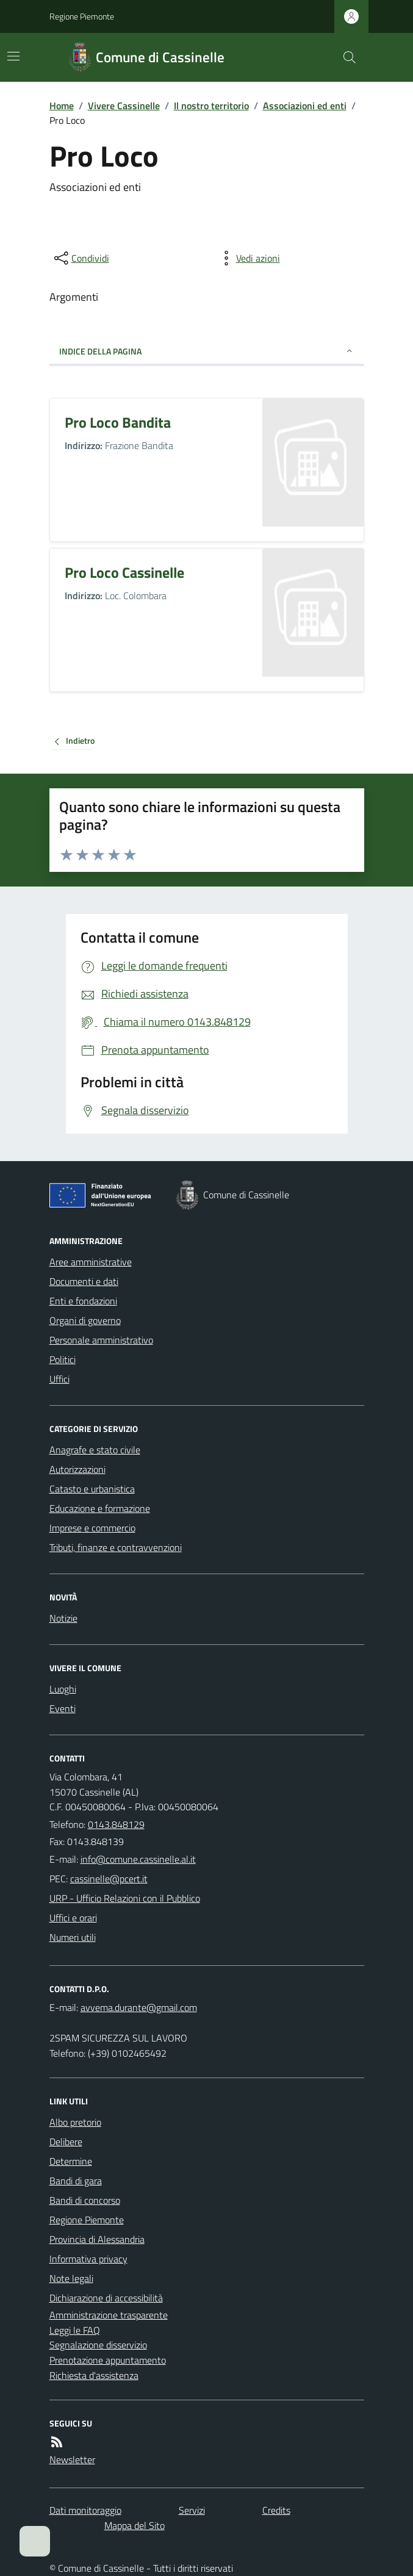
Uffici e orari (73, 1917)
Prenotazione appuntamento (107, 2360)
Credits (276, 2510)
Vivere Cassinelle (124, 105)
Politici (62, 1359)
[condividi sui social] (80, 258)
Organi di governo (85, 1320)
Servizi (192, 2510)
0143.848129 (116, 1824)
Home (61, 105)
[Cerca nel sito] (344, 57)
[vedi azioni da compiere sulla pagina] (248, 258)
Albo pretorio (75, 2122)
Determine (70, 2161)
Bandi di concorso (84, 2200)
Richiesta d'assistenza (93, 2375)
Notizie (63, 1618)
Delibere (65, 2141)
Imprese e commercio (92, 1527)
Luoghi (62, 1689)
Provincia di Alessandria (97, 2239)
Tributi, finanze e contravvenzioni (115, 1547)
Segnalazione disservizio (98, 2344)
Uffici (59, 1379)
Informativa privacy (88, 2258)
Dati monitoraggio (85, 2510)
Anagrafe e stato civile (94, 1449)
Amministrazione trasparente (108, 2315)
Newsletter (72, 2459)
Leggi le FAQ (74, 2330)
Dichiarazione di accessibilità (106, 2297)
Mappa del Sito (134, 2525)
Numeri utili (72, 1937)
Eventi (62, 1708)
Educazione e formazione (99, 1508)
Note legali (71, 2278)
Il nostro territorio (211, 105)
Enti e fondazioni (83, 1300)
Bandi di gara (75, 2180)
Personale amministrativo (101, 1340)
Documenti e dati (83, 1281)
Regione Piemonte (81, 16)
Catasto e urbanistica (92, 1488)
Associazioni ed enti (305, 105)
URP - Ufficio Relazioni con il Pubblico (124, 1898)
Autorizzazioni (77, 1469)
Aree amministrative (90, 1261)
